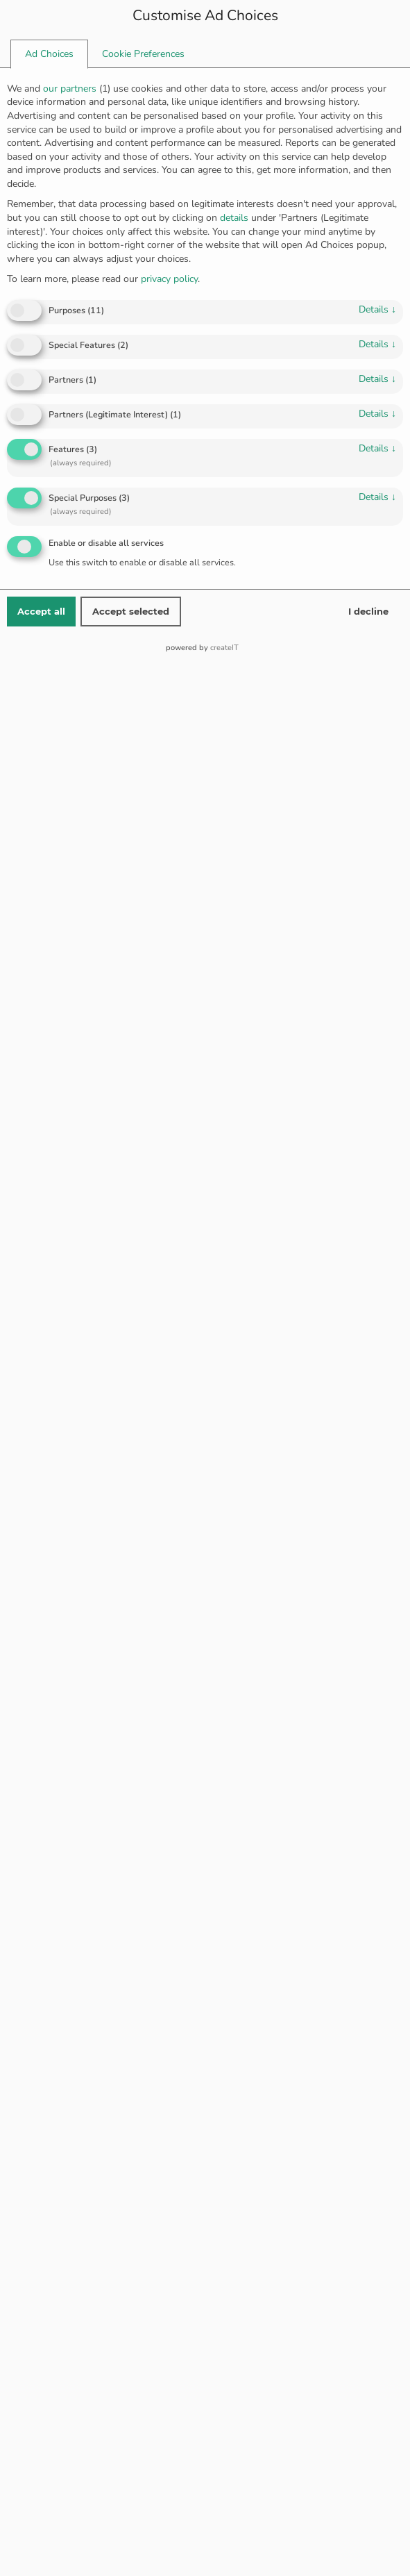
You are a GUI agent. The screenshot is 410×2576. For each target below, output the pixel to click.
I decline (368, 611)
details (377, 309)
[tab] (49, 54)
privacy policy (169, 278)
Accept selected (130, 611)
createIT (224, 647)
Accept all (41, 611)
